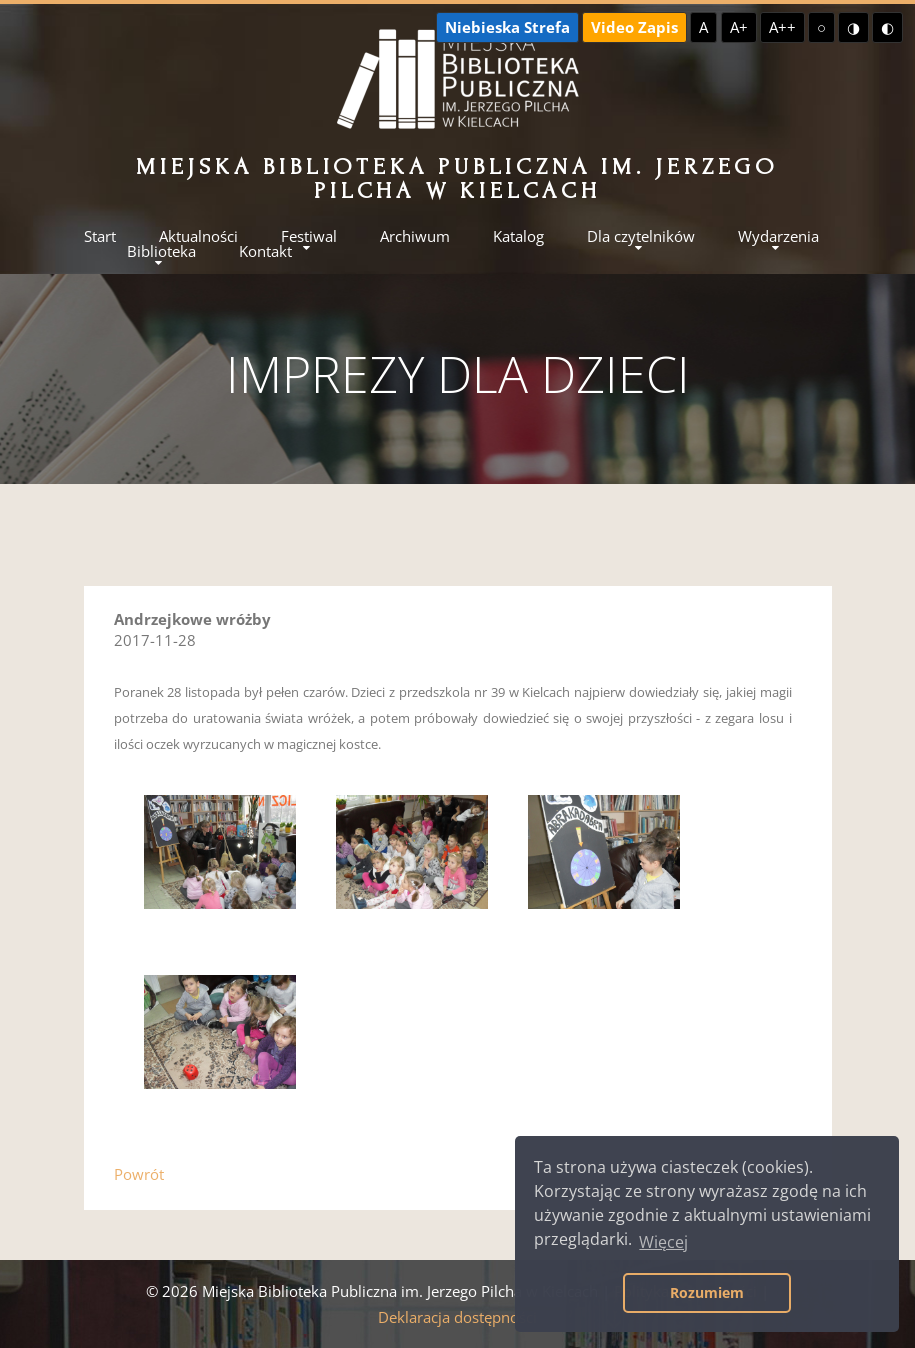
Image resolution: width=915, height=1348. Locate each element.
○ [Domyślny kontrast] (821, 27)
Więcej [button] (663, 1242)
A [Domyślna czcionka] (703, 27)
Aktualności (198, 236)
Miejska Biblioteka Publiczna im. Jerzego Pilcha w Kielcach (457, 178)
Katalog (518, 236)
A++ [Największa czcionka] (782, 27)
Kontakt (265, 251)
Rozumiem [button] (707, 1292)
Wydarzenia (778, 236)
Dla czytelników (641, 236)
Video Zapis (634, 27)
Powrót (139, 1174)
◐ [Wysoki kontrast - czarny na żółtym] (887, 27)
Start (100, 236)
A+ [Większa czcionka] (739, 27)
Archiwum (415, 236)
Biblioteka (161, 251)
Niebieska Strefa (507, 27)
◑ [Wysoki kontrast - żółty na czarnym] (853, 27)
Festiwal (309, 236)
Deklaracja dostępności (457, 1317)
